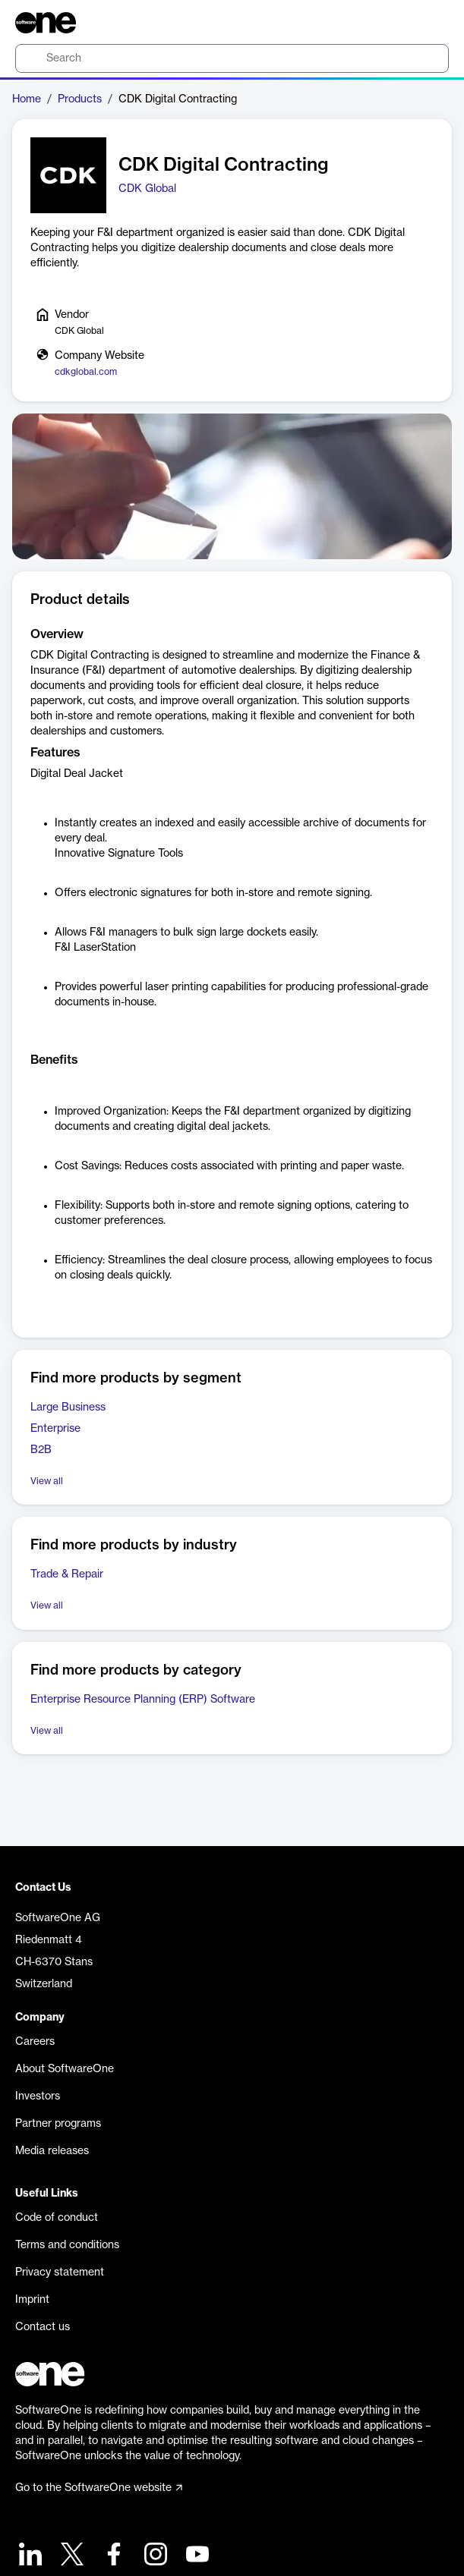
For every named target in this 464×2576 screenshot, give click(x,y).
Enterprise (55, 1428)
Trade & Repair (66, 1574)
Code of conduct (56, 2218)
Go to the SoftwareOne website (98, 2488)
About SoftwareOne (64, 2069)
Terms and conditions (67, 2245)
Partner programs (58, 2123)
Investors (37, 2096)
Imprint (32, 2299)
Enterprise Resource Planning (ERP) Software (142, 1699)
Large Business (68, 1407)
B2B (41, 1450)
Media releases (52, 2151)
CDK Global (147, 189)
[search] (232, 58)
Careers (35, 2042)
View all (46, 1481)
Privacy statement (59, 2272)
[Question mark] (427, 23)
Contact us (42, 2327)
